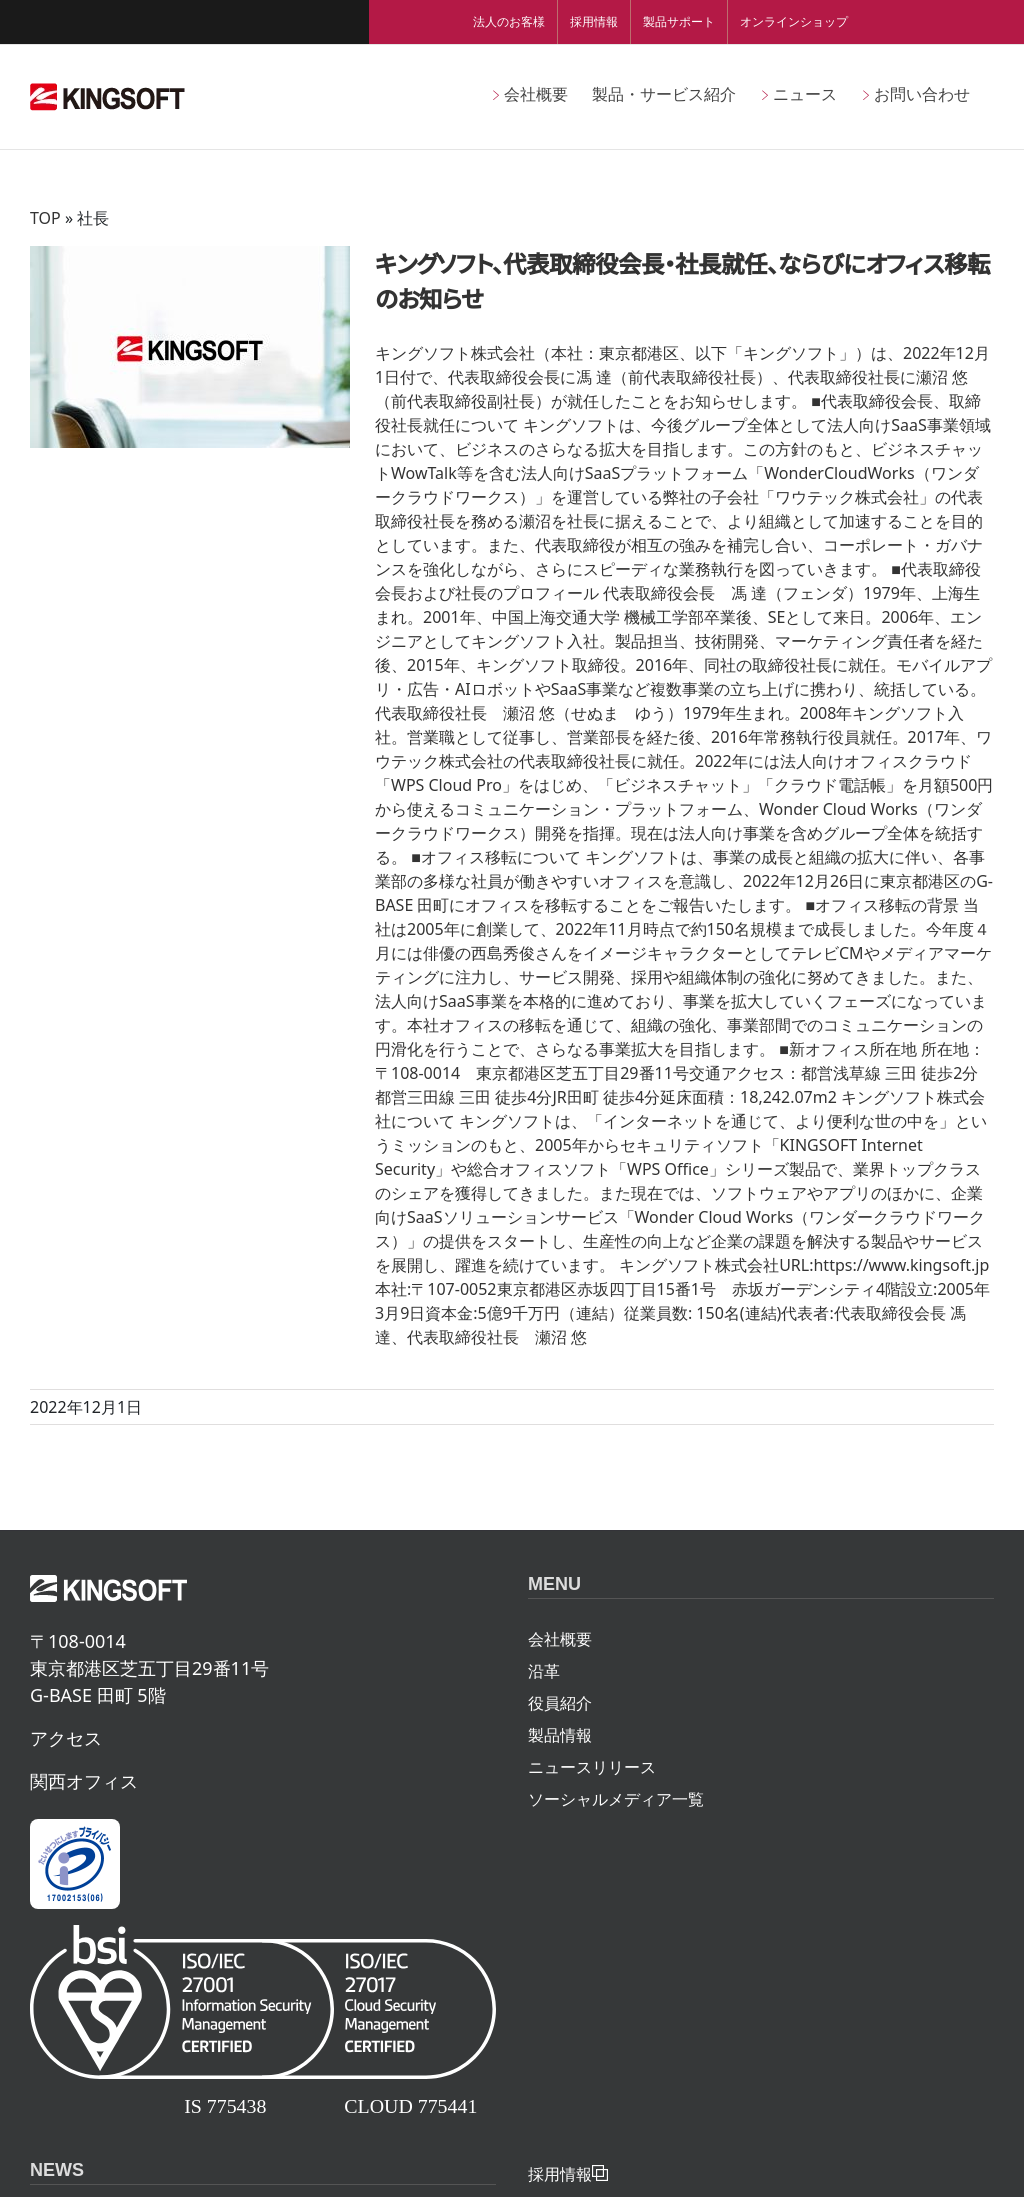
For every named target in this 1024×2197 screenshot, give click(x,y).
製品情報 (560, 1735)
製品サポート (679, 21)
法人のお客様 (509, 21)
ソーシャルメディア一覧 (616, 1799)
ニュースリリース (592, 1767)
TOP (45, 218)
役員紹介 (560, 1703)
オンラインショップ (794, 21)
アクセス (66, 1738)
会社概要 (560, 1639)
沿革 (544, 1671)
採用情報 (594, 21)
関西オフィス (84, 1781)
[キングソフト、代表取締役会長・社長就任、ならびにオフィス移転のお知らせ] (190, 347)
